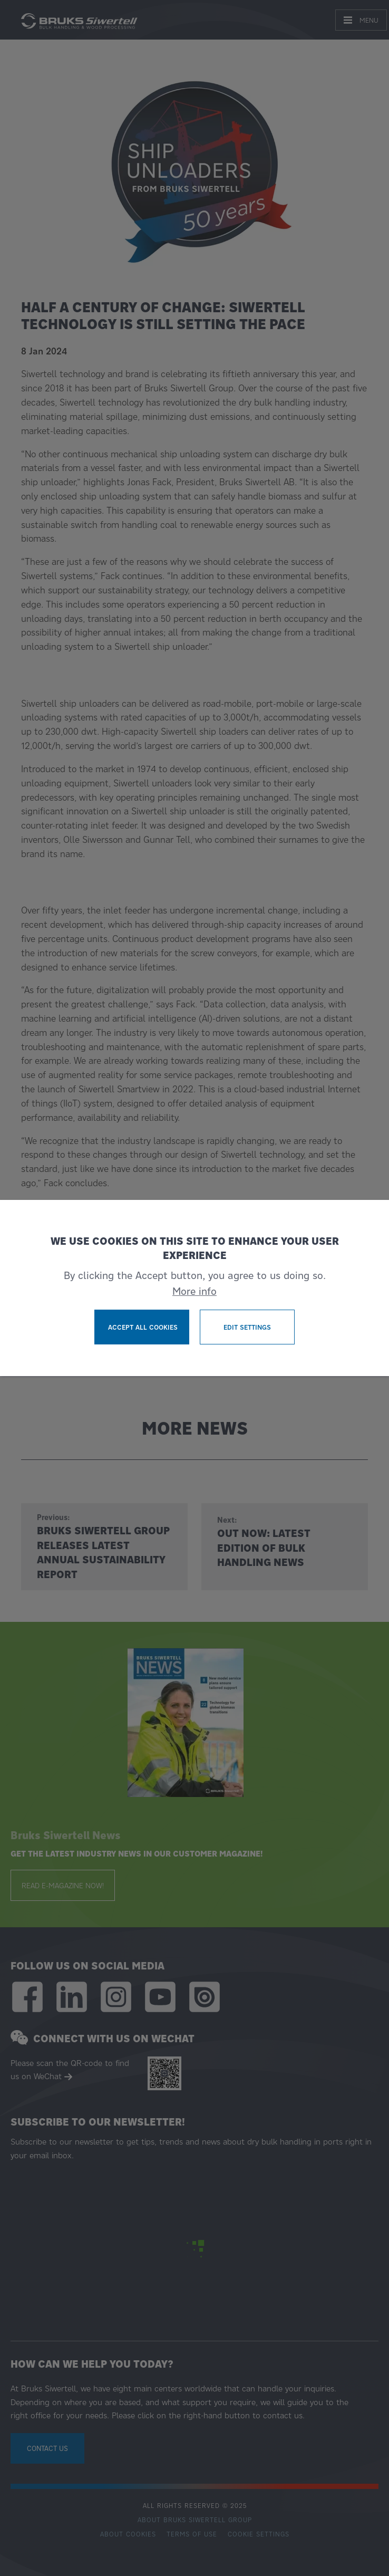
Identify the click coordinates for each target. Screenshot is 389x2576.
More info (194, 1291)
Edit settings (247, 1327)
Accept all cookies (143, 1327)
